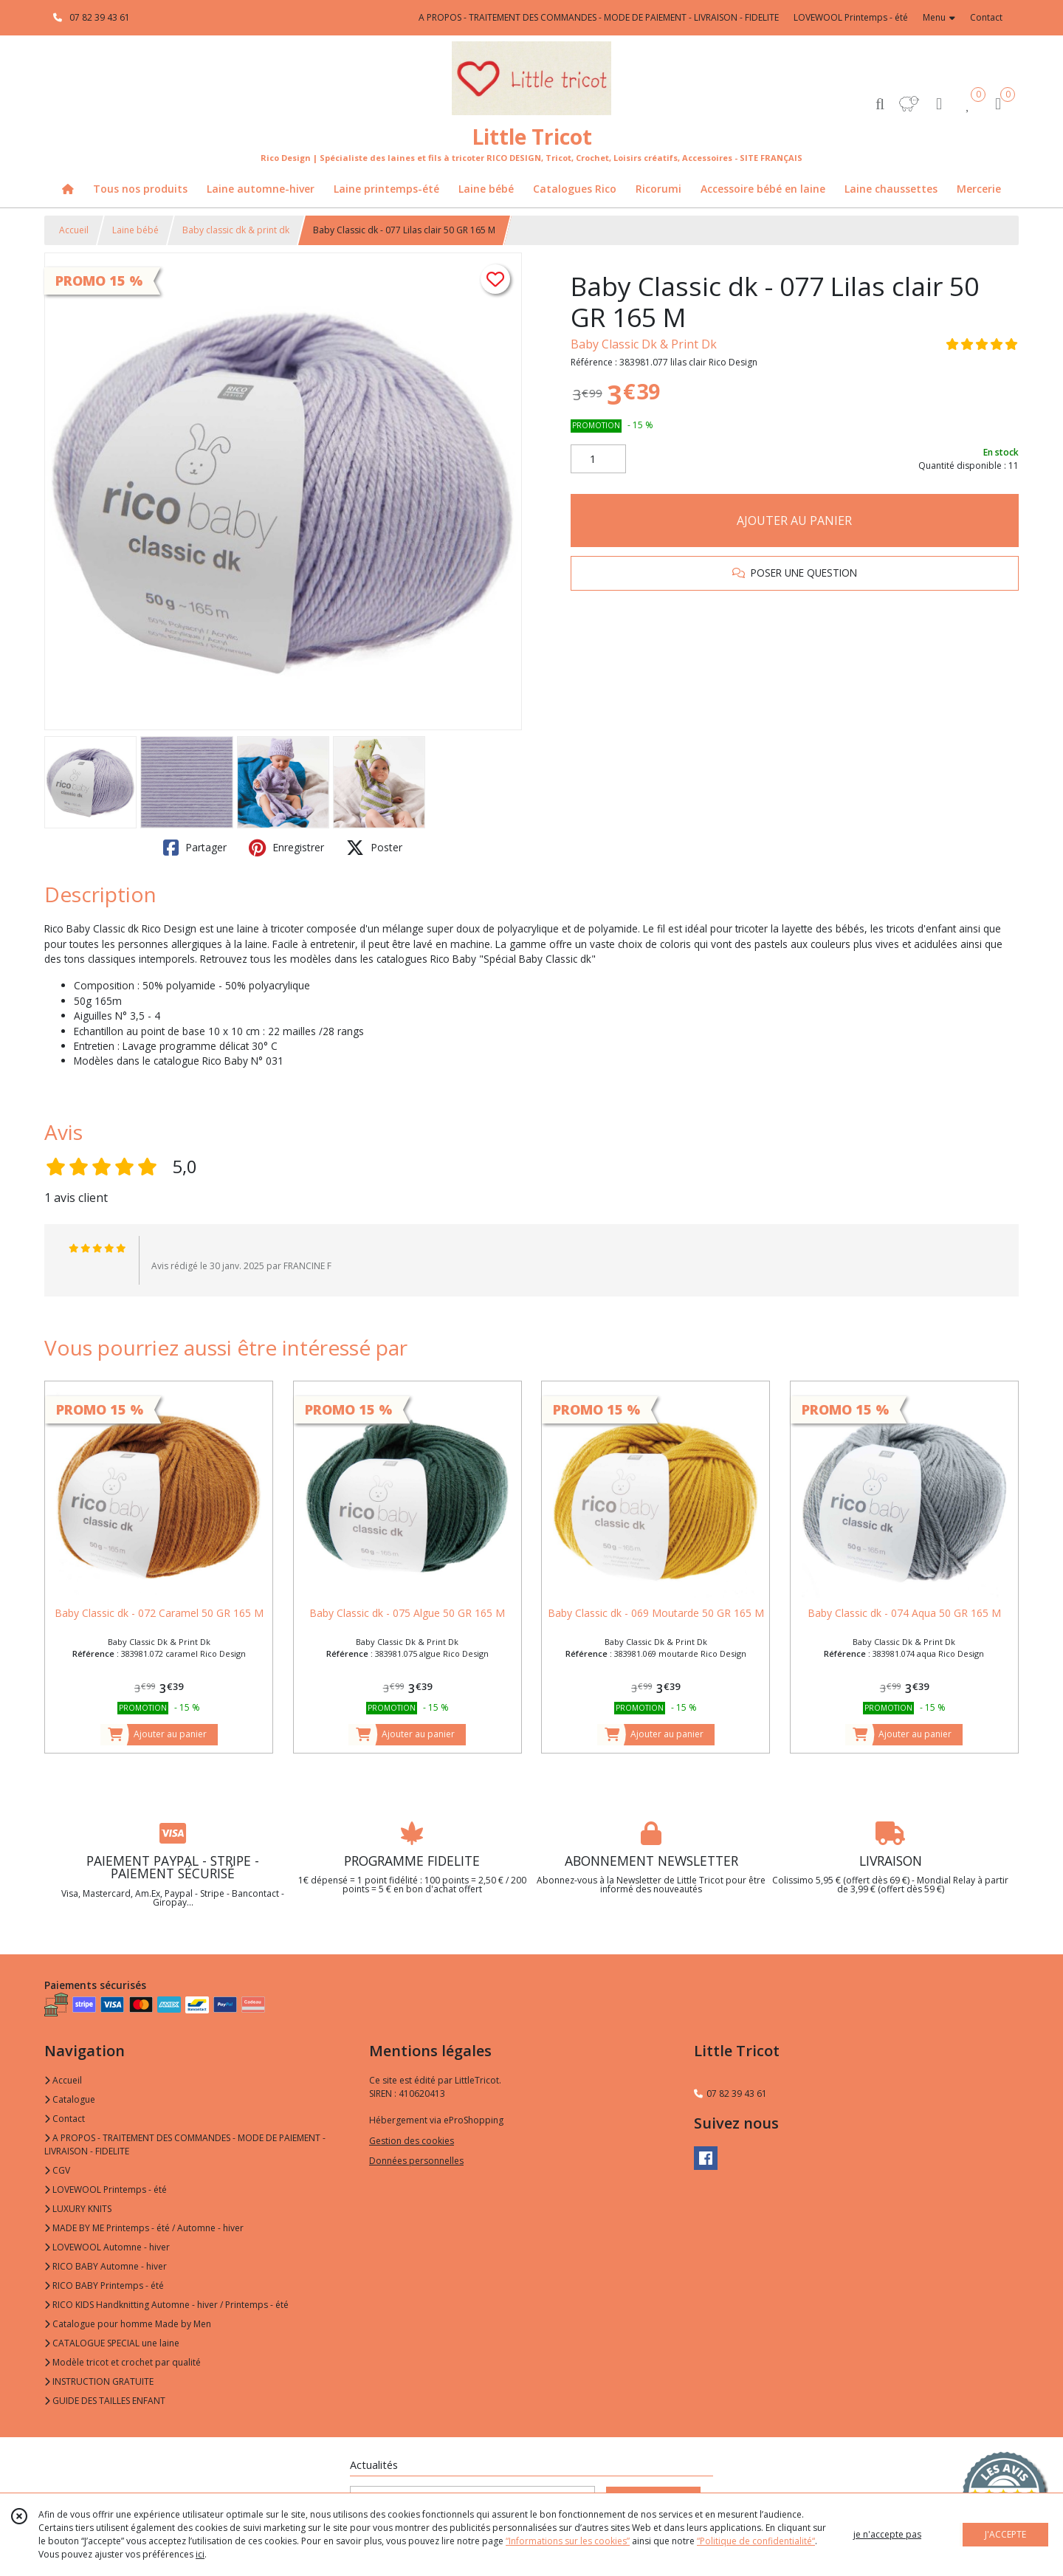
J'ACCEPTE (1005, 2534)
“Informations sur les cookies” (568, 2541)
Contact (986, 17)
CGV (57, 2170)
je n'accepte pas (887, 2534)
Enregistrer (286, 847)
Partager (195, 847)
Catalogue (69, 2099)
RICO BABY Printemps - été (104, 2285)
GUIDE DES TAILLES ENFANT (104, 2400)
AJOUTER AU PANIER (794, 520)
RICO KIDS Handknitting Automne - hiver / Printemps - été (166, 2304)
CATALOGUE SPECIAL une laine (111, 2343)
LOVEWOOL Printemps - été (105, 2189)
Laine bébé (135, 230)
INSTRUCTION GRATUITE (99, 2381)
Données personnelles (416, 2160)
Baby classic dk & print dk (235, 230)
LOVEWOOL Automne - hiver (107, 2247)
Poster (374, 847)
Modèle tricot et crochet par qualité (122, 2362)
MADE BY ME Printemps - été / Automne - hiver (144, 2228)
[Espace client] (939, 103)
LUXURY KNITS (77, 2208)
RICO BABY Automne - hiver (105, 2266)
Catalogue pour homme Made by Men (127, 2324)
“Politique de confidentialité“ (756, 2541)
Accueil (74, 230)
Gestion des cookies (411, 2140)
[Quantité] (598, 459)
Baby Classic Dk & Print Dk (644, 344)
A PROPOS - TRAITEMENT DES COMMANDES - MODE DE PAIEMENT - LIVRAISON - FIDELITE (185, 2144)
